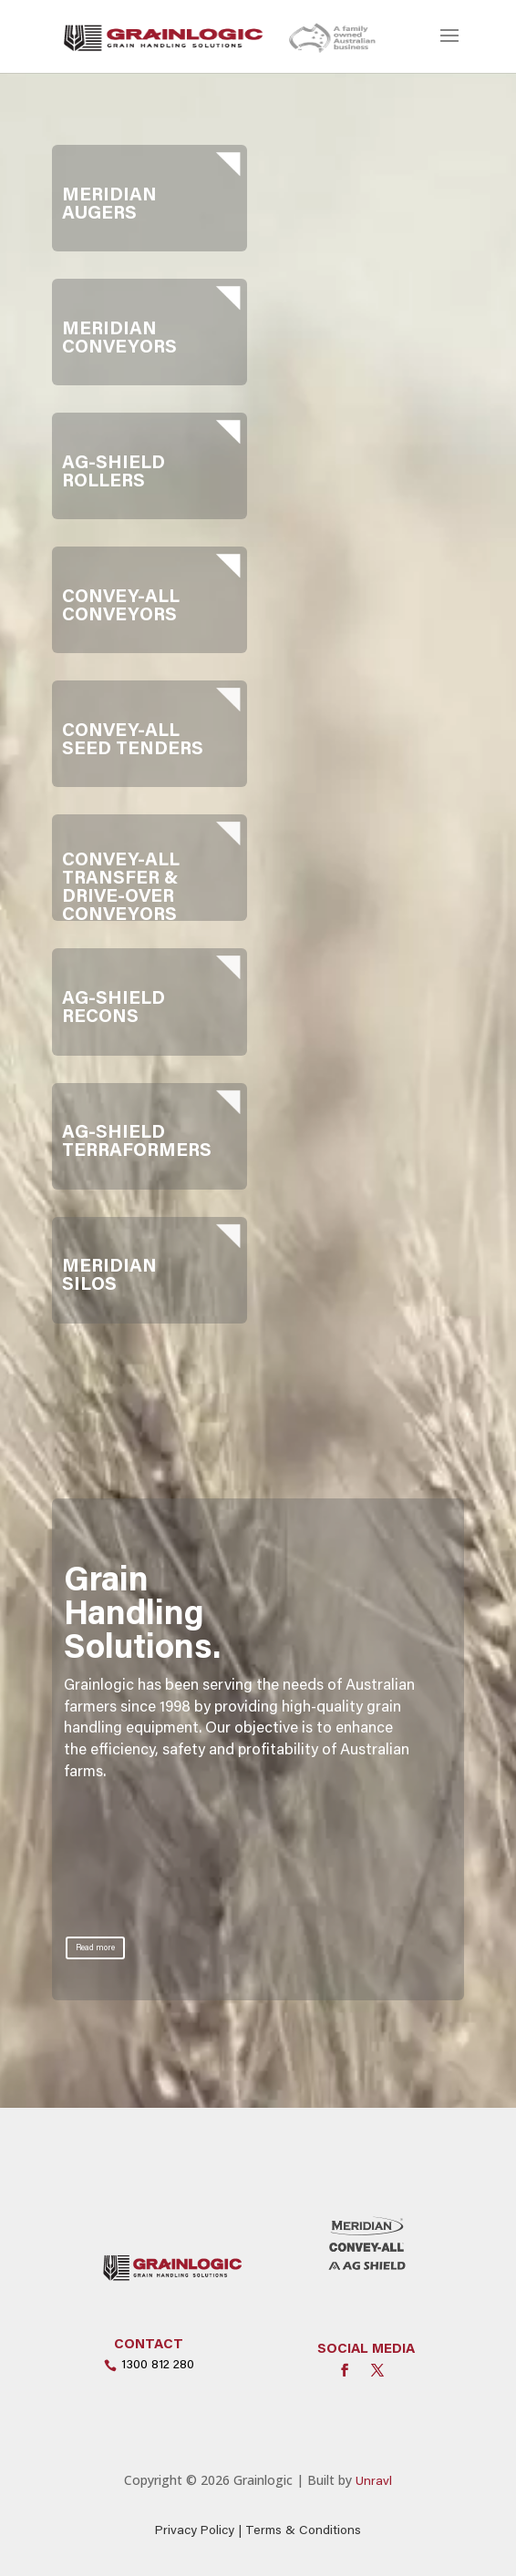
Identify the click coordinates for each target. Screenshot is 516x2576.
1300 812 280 (157, 2365)
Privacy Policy (194, 2531)
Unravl (374, 2482)
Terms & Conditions (303, 2531)
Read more (95, 1948)
